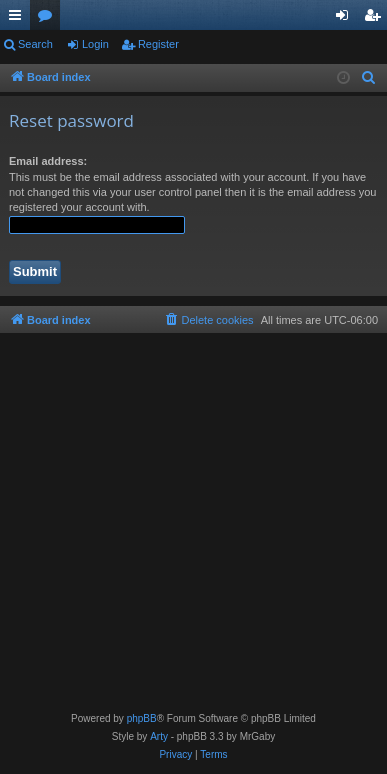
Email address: (48, 161)
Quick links (19, 19)
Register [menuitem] (376, 19)
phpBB (142, 718)
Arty (159, 736)
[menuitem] (369, 78)
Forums (49, 19)
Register (158, 44)
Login (95, 44)
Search (35, 44)
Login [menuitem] (346, 19)
